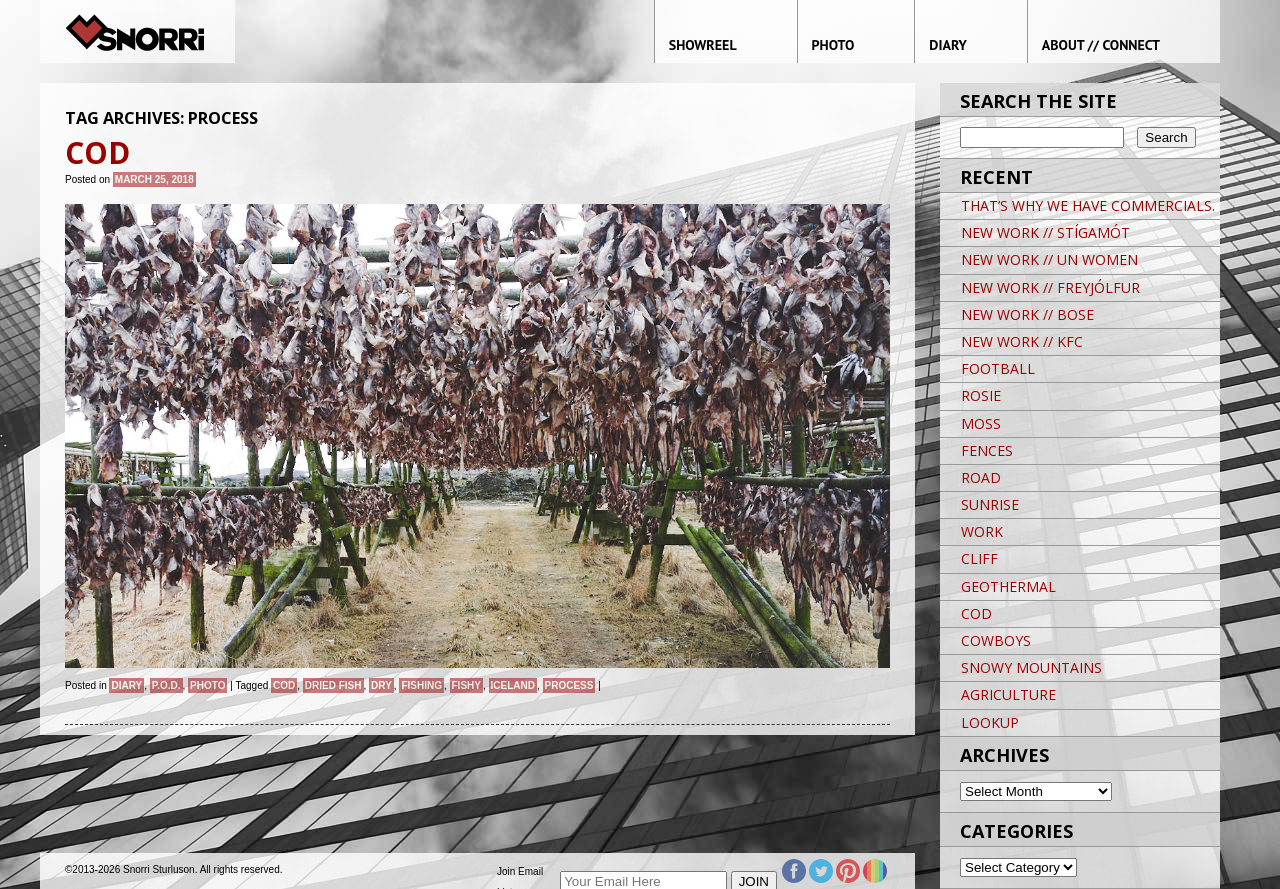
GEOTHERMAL (1008, 586)
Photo (207, 685)
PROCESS (569, 685)
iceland (513, 685)
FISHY (466, 685)
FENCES (987, 450)
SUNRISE (990, 504)
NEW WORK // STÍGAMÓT (1045, 232)
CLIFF (979, 558)
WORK (982, 531)
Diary (126, 685)
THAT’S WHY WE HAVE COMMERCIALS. (1088, 205)
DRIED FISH (333, 685)
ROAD (981, 477)
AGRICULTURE (1008, 694)
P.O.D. (166, 685)
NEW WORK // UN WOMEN (1049, 259)
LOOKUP (990, 722)
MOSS (981, 423)
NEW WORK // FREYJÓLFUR (1050, 287)
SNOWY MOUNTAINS (1031, 667)
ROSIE (981, 395)
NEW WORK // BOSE (1027, 314)
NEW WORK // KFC (1022, 341)
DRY (381, 685)
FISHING (421, 685)
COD (284, 685)
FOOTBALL (998, 368)
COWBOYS (996, 640)
